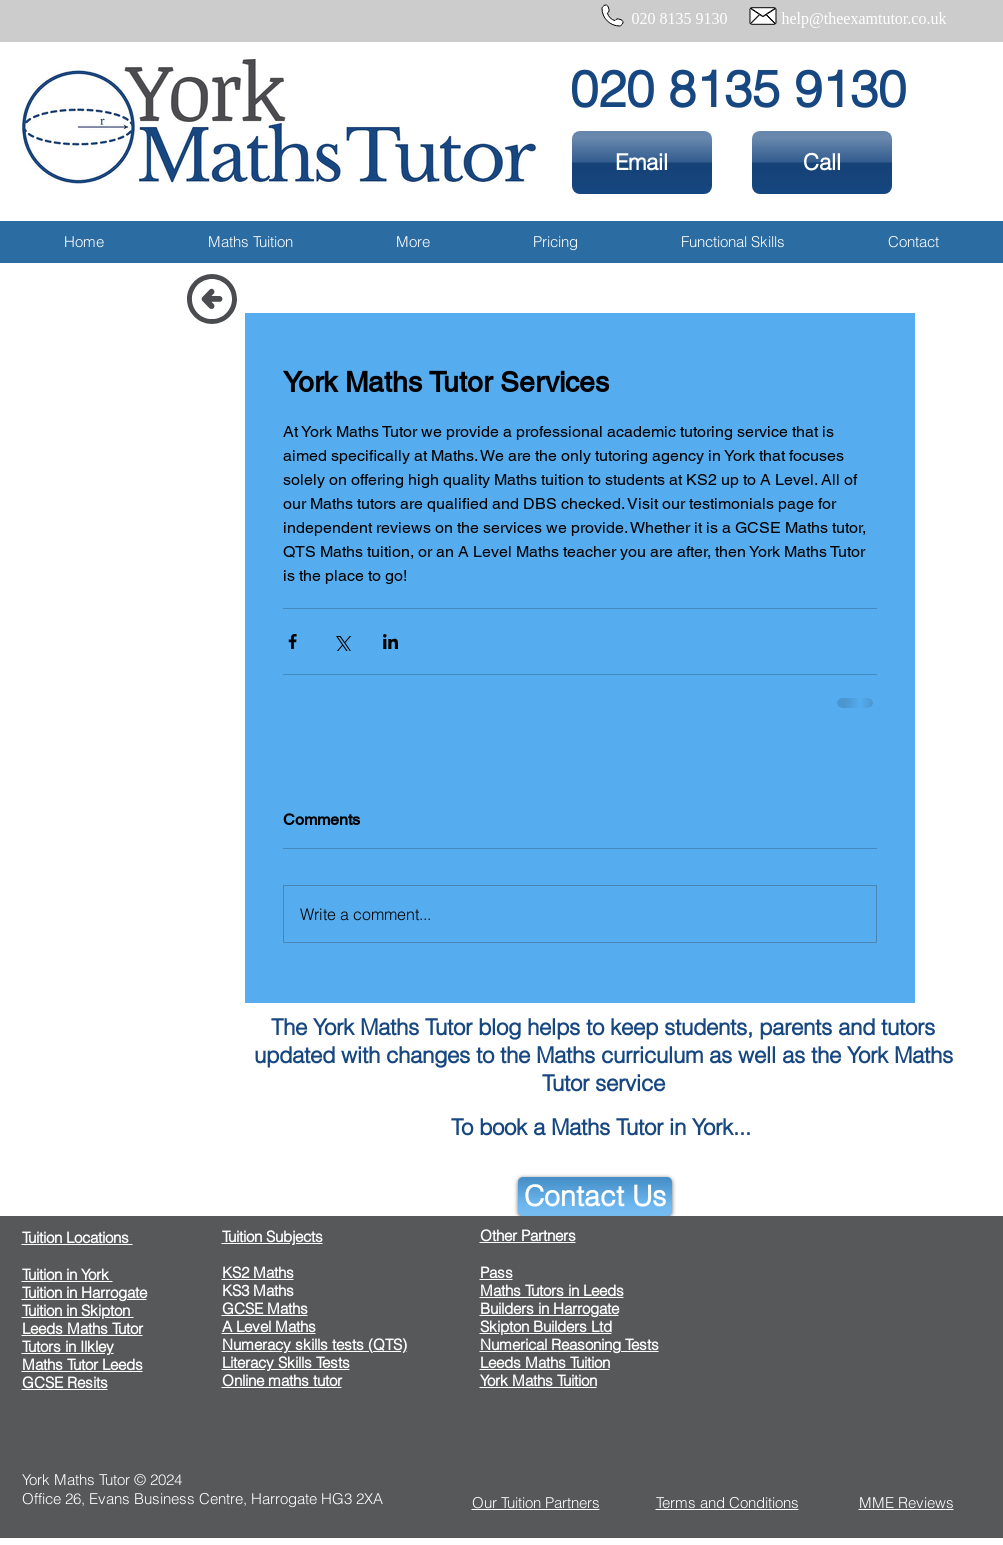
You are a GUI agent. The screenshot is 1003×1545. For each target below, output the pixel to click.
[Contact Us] (595, 1196)
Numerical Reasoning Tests (569, 1344)
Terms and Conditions (727, 1502)
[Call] (822, 162)
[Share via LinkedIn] (390, 641)
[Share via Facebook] (292, 641)
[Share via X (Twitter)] (341, 641)
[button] (250, 242)
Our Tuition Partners (536, 1502)
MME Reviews (906, 1502)
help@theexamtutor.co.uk (864, 18)
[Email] (642, 162)
